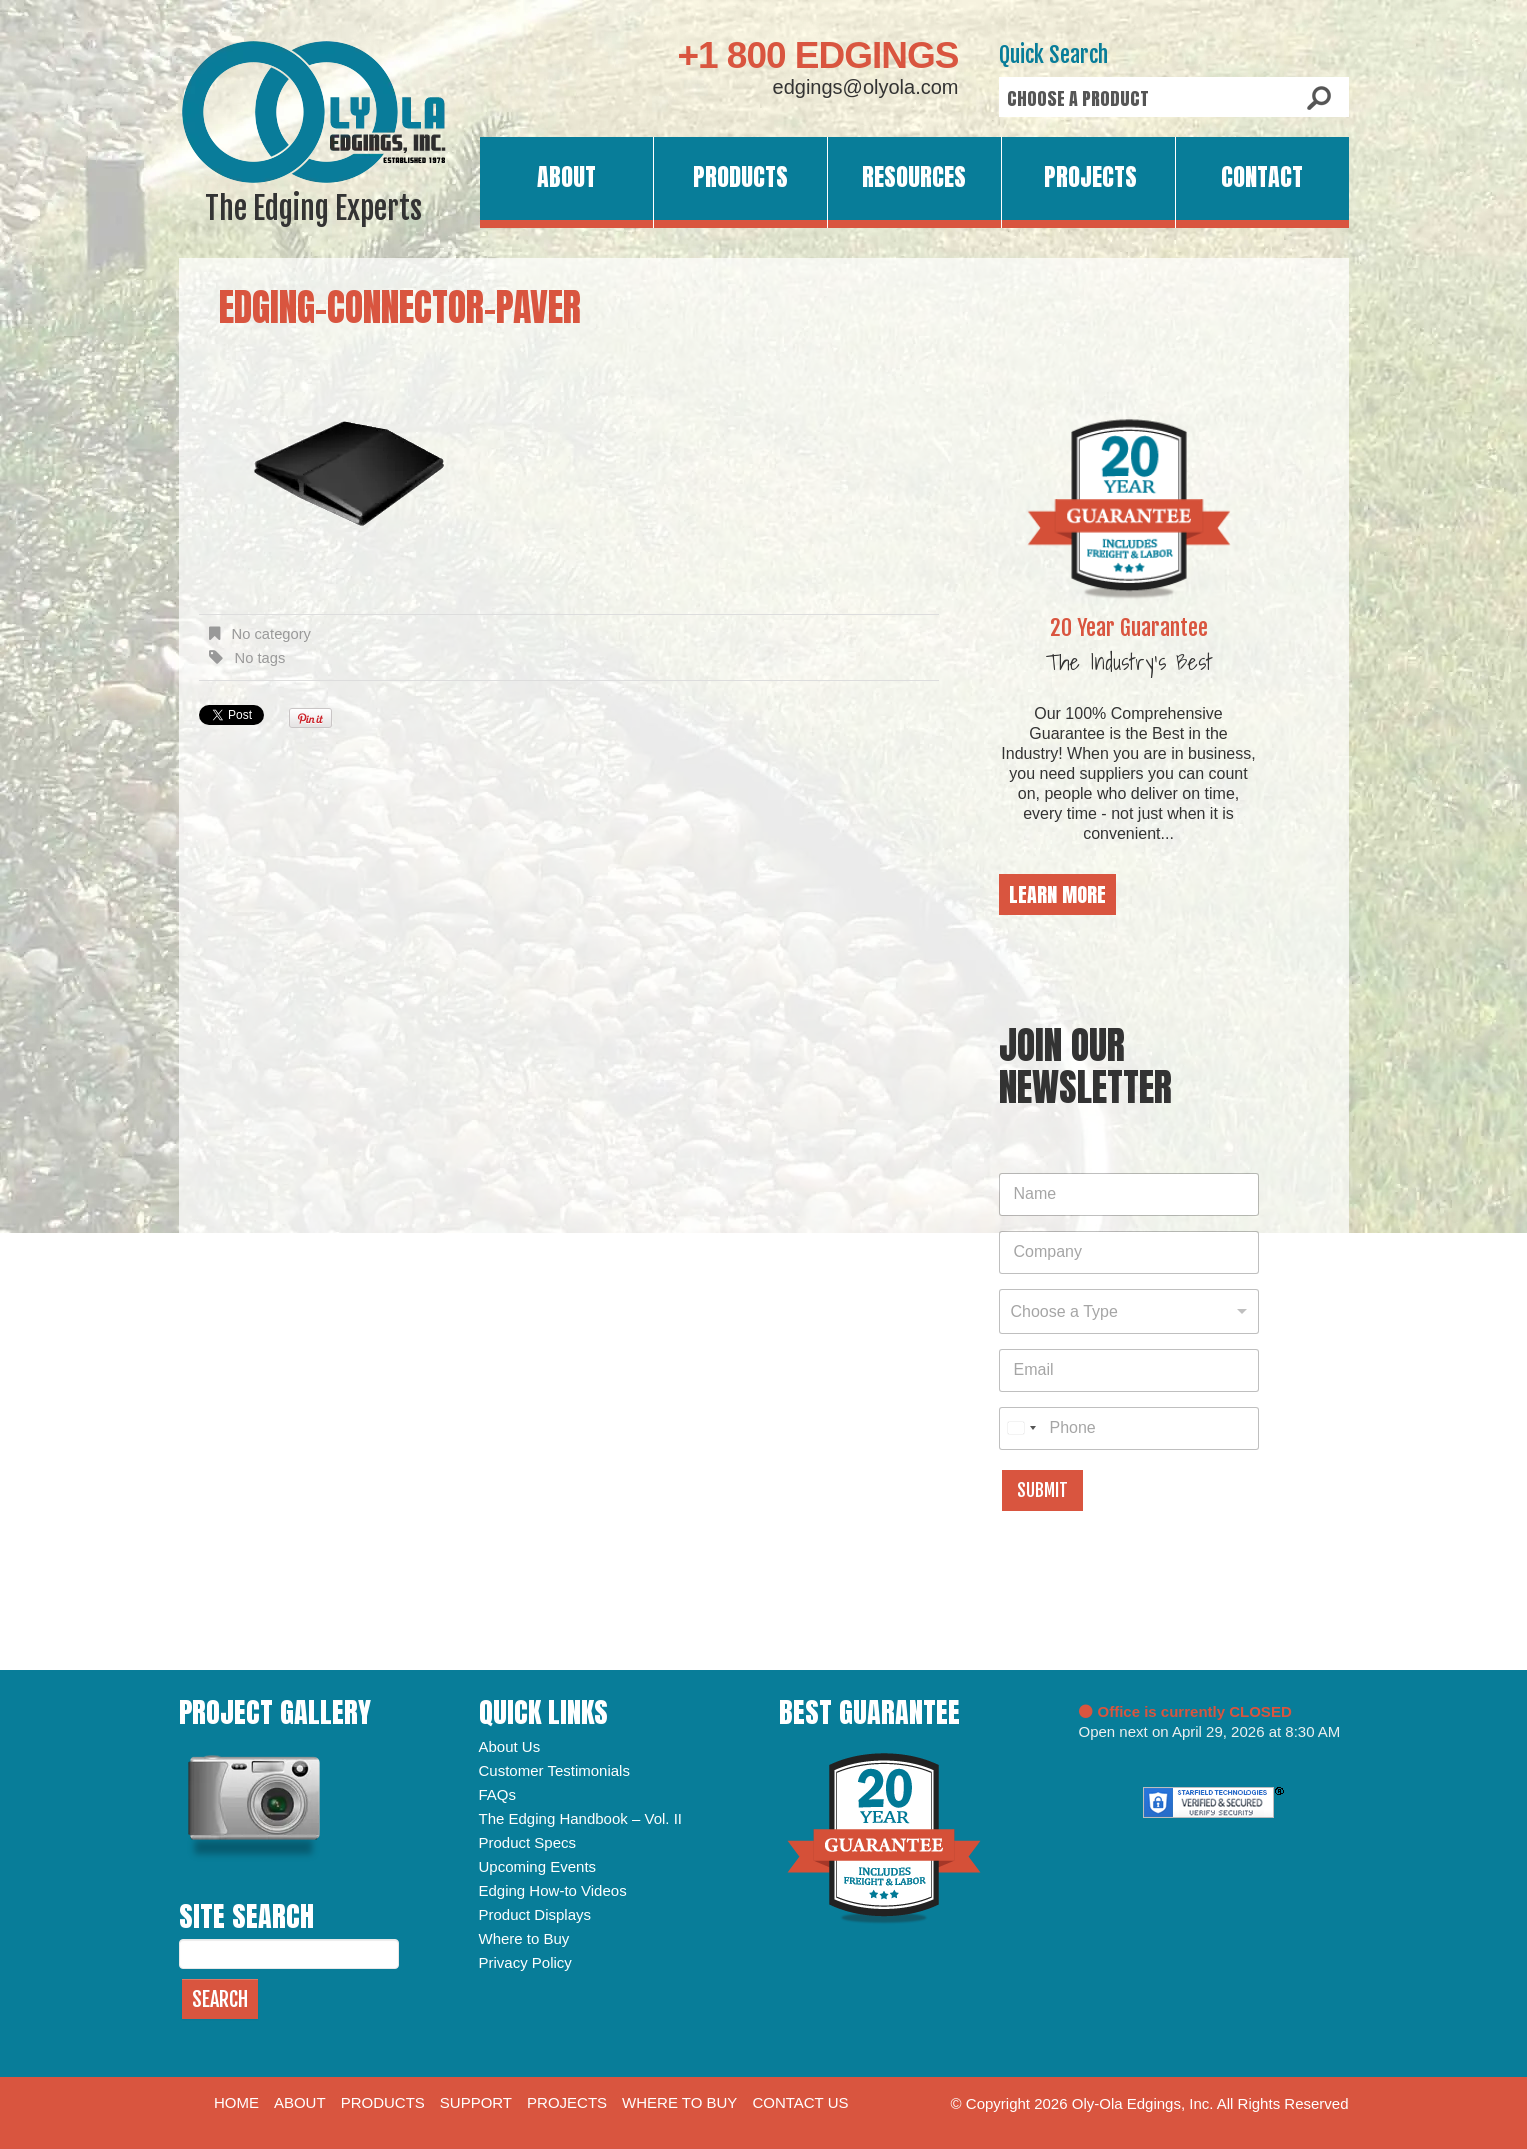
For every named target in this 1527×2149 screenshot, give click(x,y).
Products (740, 177)
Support (476, 2102)
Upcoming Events (538, 1866)
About (566, 177)
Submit (1042, 1490)
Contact (1262, 177)
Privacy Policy (525, 1962)
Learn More (1057, 894)
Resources (914, 177)
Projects (1090, 177)
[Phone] (1129, 1428)
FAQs (498, 1794)
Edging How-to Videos (553, 1890)
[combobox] (1129, 1311)
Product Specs (528, 1842)
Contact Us (800, 2102)
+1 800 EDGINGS (817, 55)
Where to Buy (524, 1938)
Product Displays (535, 1914)
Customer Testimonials (554, 1770)
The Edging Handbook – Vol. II (580, 1818)
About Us (510, 1746)
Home (236, 2102)
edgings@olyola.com (866, 87)
